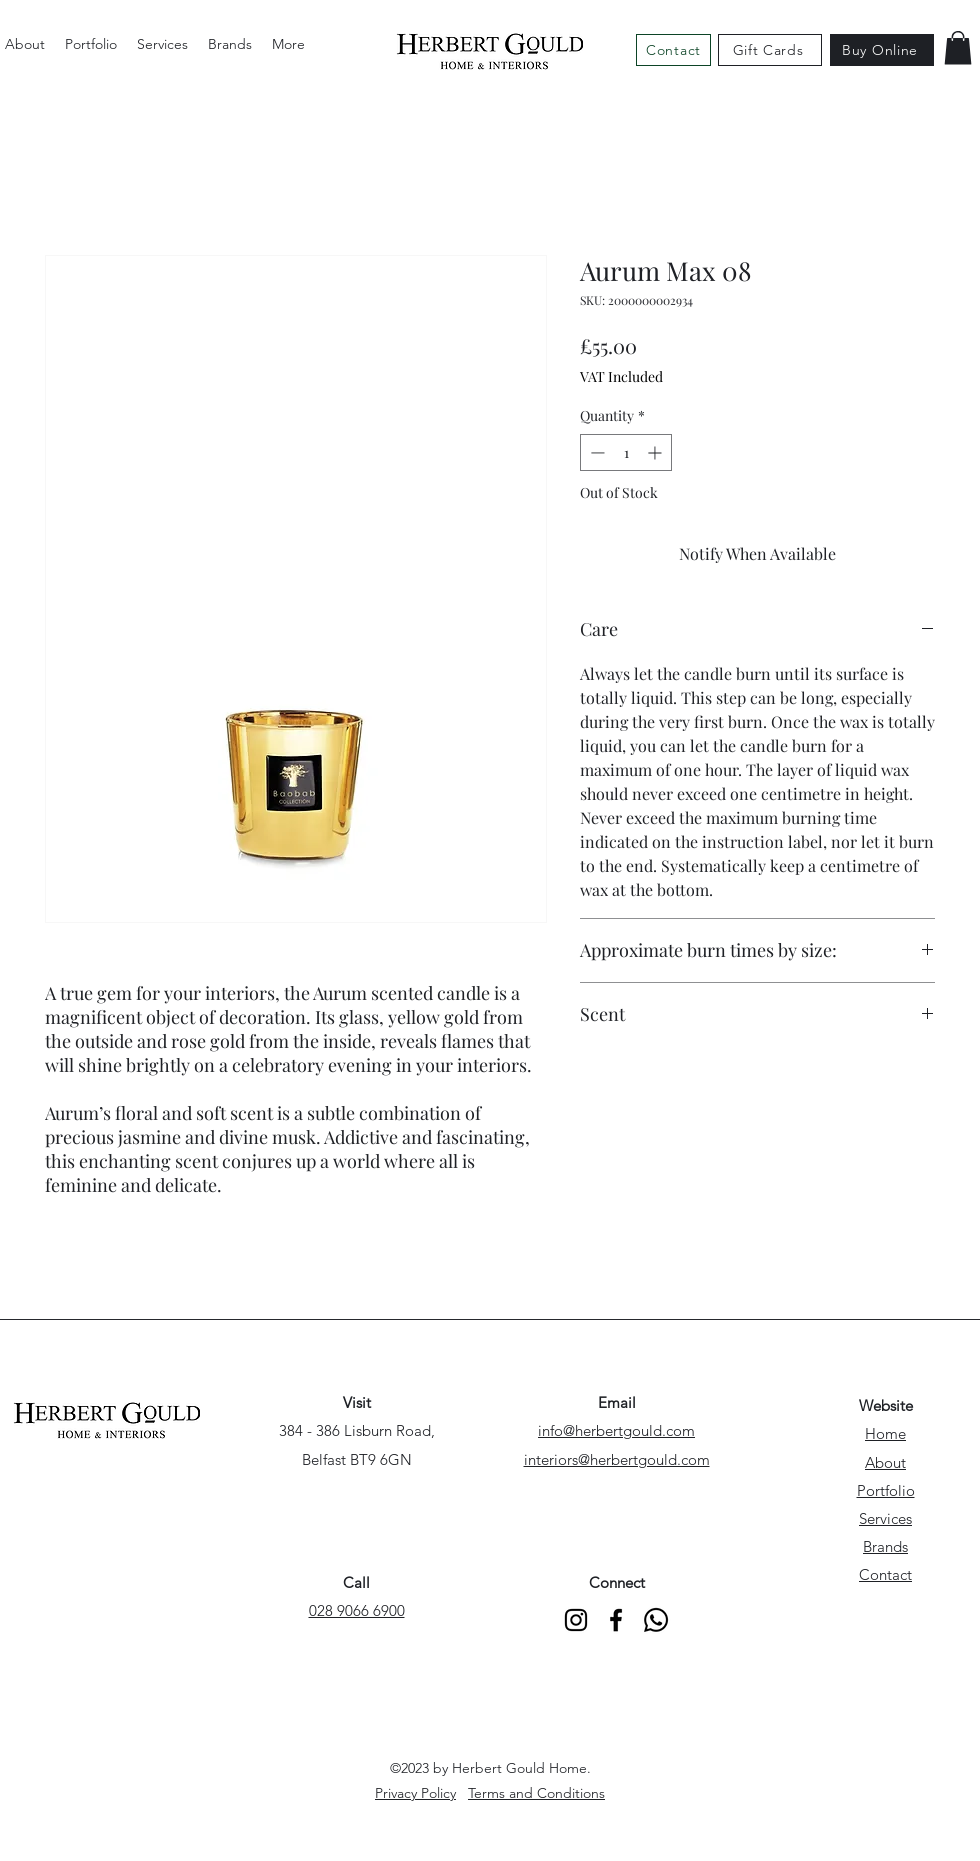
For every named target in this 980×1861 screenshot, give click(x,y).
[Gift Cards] (770, 50)
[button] (958, 47)
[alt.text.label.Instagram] (576, 1620)
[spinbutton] (626, 452)
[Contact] (673, 50)
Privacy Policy (415, 1793)
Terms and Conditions (536, 1793)
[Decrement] (595, 452)
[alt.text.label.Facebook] (616, 1620)
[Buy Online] (882, 50)
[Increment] (656, 452)
